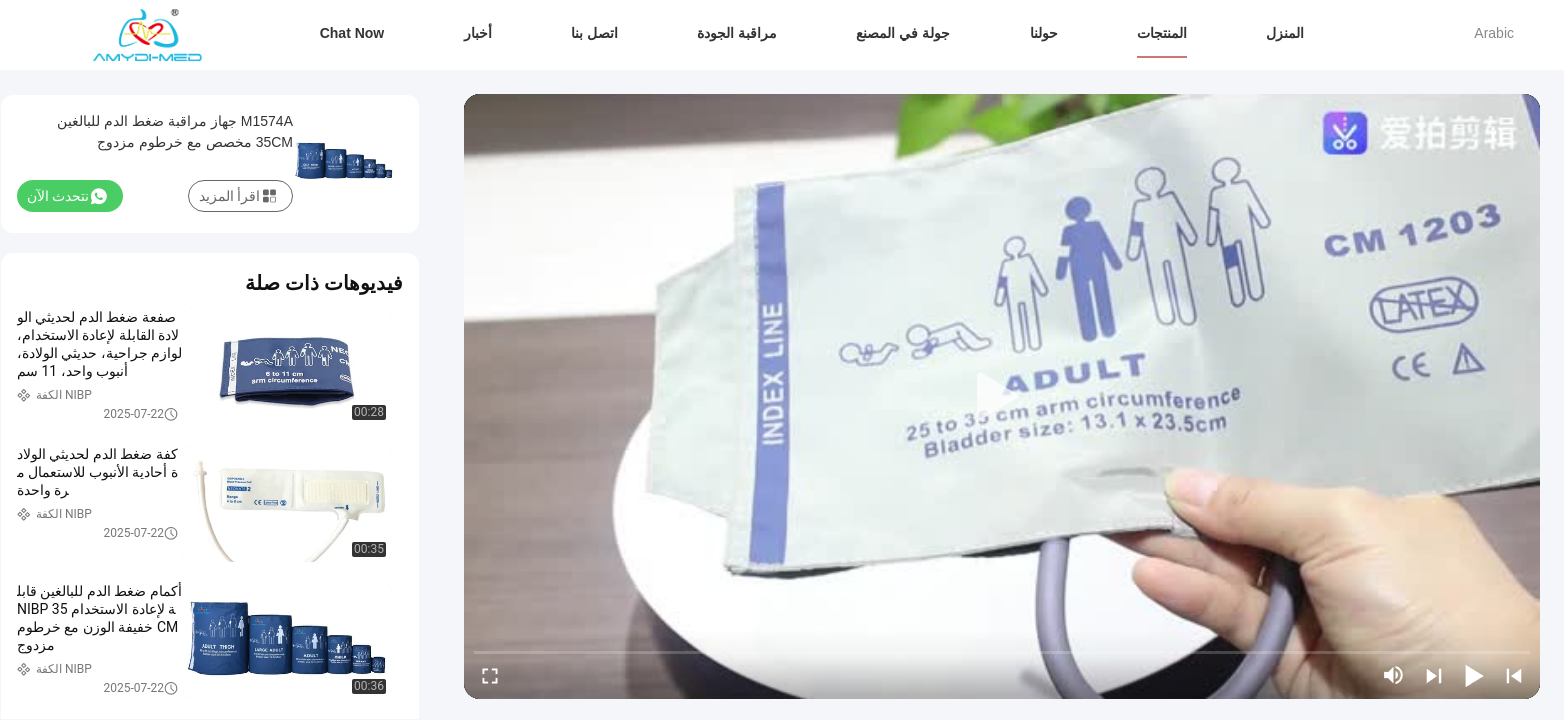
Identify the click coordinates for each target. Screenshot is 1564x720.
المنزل (1285, 33)
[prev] (1514, 675)
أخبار (478, 33)
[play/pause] (1474, 675)
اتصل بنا (594, 33)
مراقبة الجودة (737, 33)
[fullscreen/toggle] (490, 675)
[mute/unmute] (1394, 675)
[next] (1434, 675)
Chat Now (352, 33)
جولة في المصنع (903, 33)
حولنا (1044, 33)
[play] (1002, 397)
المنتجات (1162, 33)
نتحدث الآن (67, 196)
